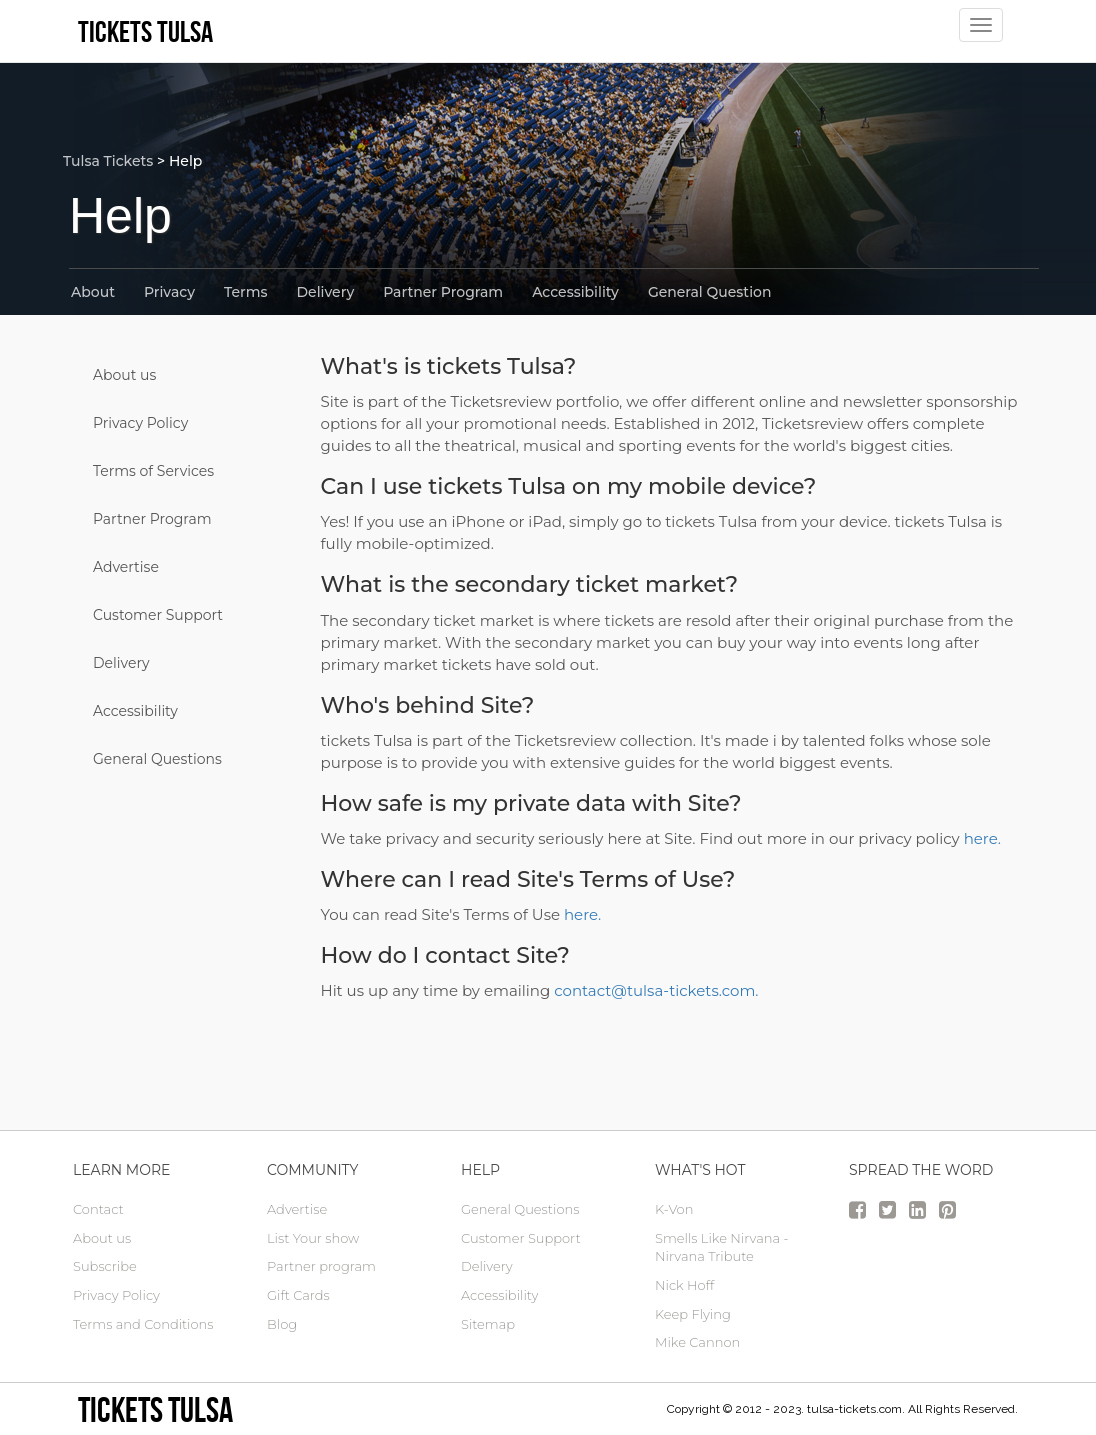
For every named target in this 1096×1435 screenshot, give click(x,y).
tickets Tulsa (155, 1409)
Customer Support (158, 615)
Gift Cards (298, 1295)
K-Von (674, 1209)
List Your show (313, 1238)
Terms (245, 292)
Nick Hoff (684, 1285)
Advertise (126, 567)
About (93, 292)
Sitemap (488, 1324)
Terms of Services (153, 471)
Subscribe (105, 1266)
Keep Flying (693, 1314)
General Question (710, 292)
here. (982, 838)
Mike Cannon (697, 1342)
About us (124, 375)
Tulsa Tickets (108, 161)
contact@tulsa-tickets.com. (656, 990)
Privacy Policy (140, 423)
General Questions (157, 759)
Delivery (326, 292)
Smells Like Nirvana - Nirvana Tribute (721, 1247)
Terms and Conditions (143, 1324)
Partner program (321, 1266)
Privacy (169, 292)
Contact (98, 1209)
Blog (282, 1324)
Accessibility (575, 292)
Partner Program (443, 292)
